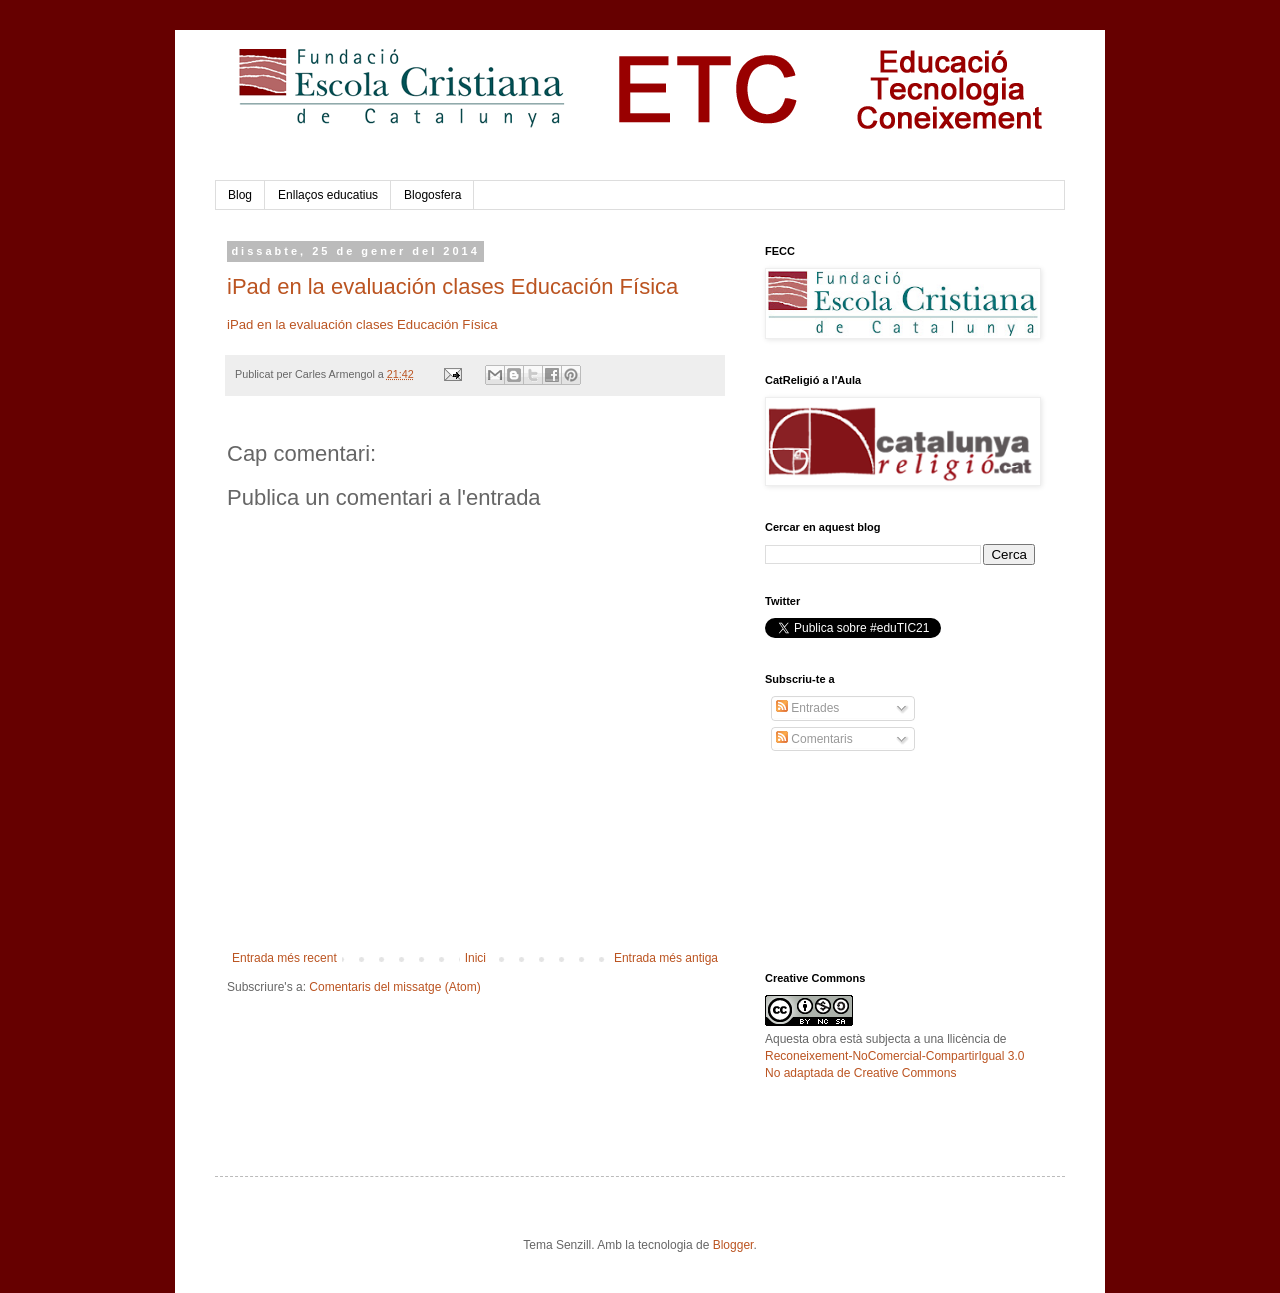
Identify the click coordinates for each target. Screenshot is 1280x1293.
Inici (475, 958)
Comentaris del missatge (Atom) (394, 987)
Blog (240, 195)
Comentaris (814, 739)
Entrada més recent (284, 958)
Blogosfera (432, 195)
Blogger (733, 1245)
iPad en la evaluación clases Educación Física (452, 286)
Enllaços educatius (328, 195)
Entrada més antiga (666, 958)
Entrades (807, 708)
